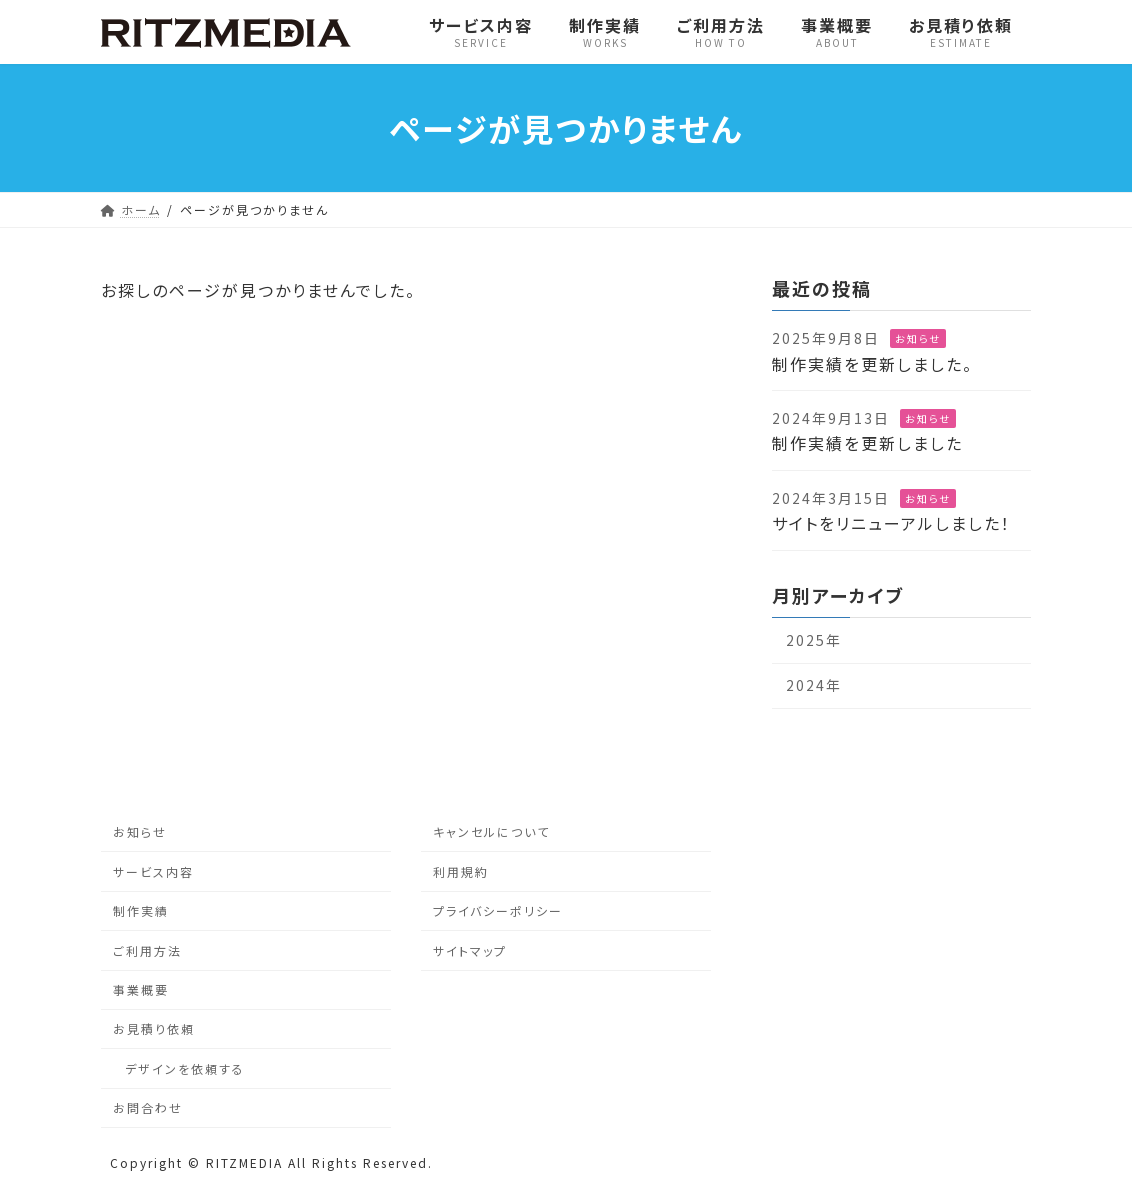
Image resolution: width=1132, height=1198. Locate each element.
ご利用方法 (147, 950)
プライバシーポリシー (498, 910)
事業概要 (141, 989)
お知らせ (918, 338)
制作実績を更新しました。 (872, 364)
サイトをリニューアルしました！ (891, 523)
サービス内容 (153, 871)
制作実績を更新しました (867, 443)
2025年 (814, 640)
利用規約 (461, 871)
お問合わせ (148, 1107)
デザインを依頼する (185, 1068)
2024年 (814, 685)
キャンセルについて (491, 832)
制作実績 (141, 910)
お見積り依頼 (154, 1029)
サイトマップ (470, 950)
